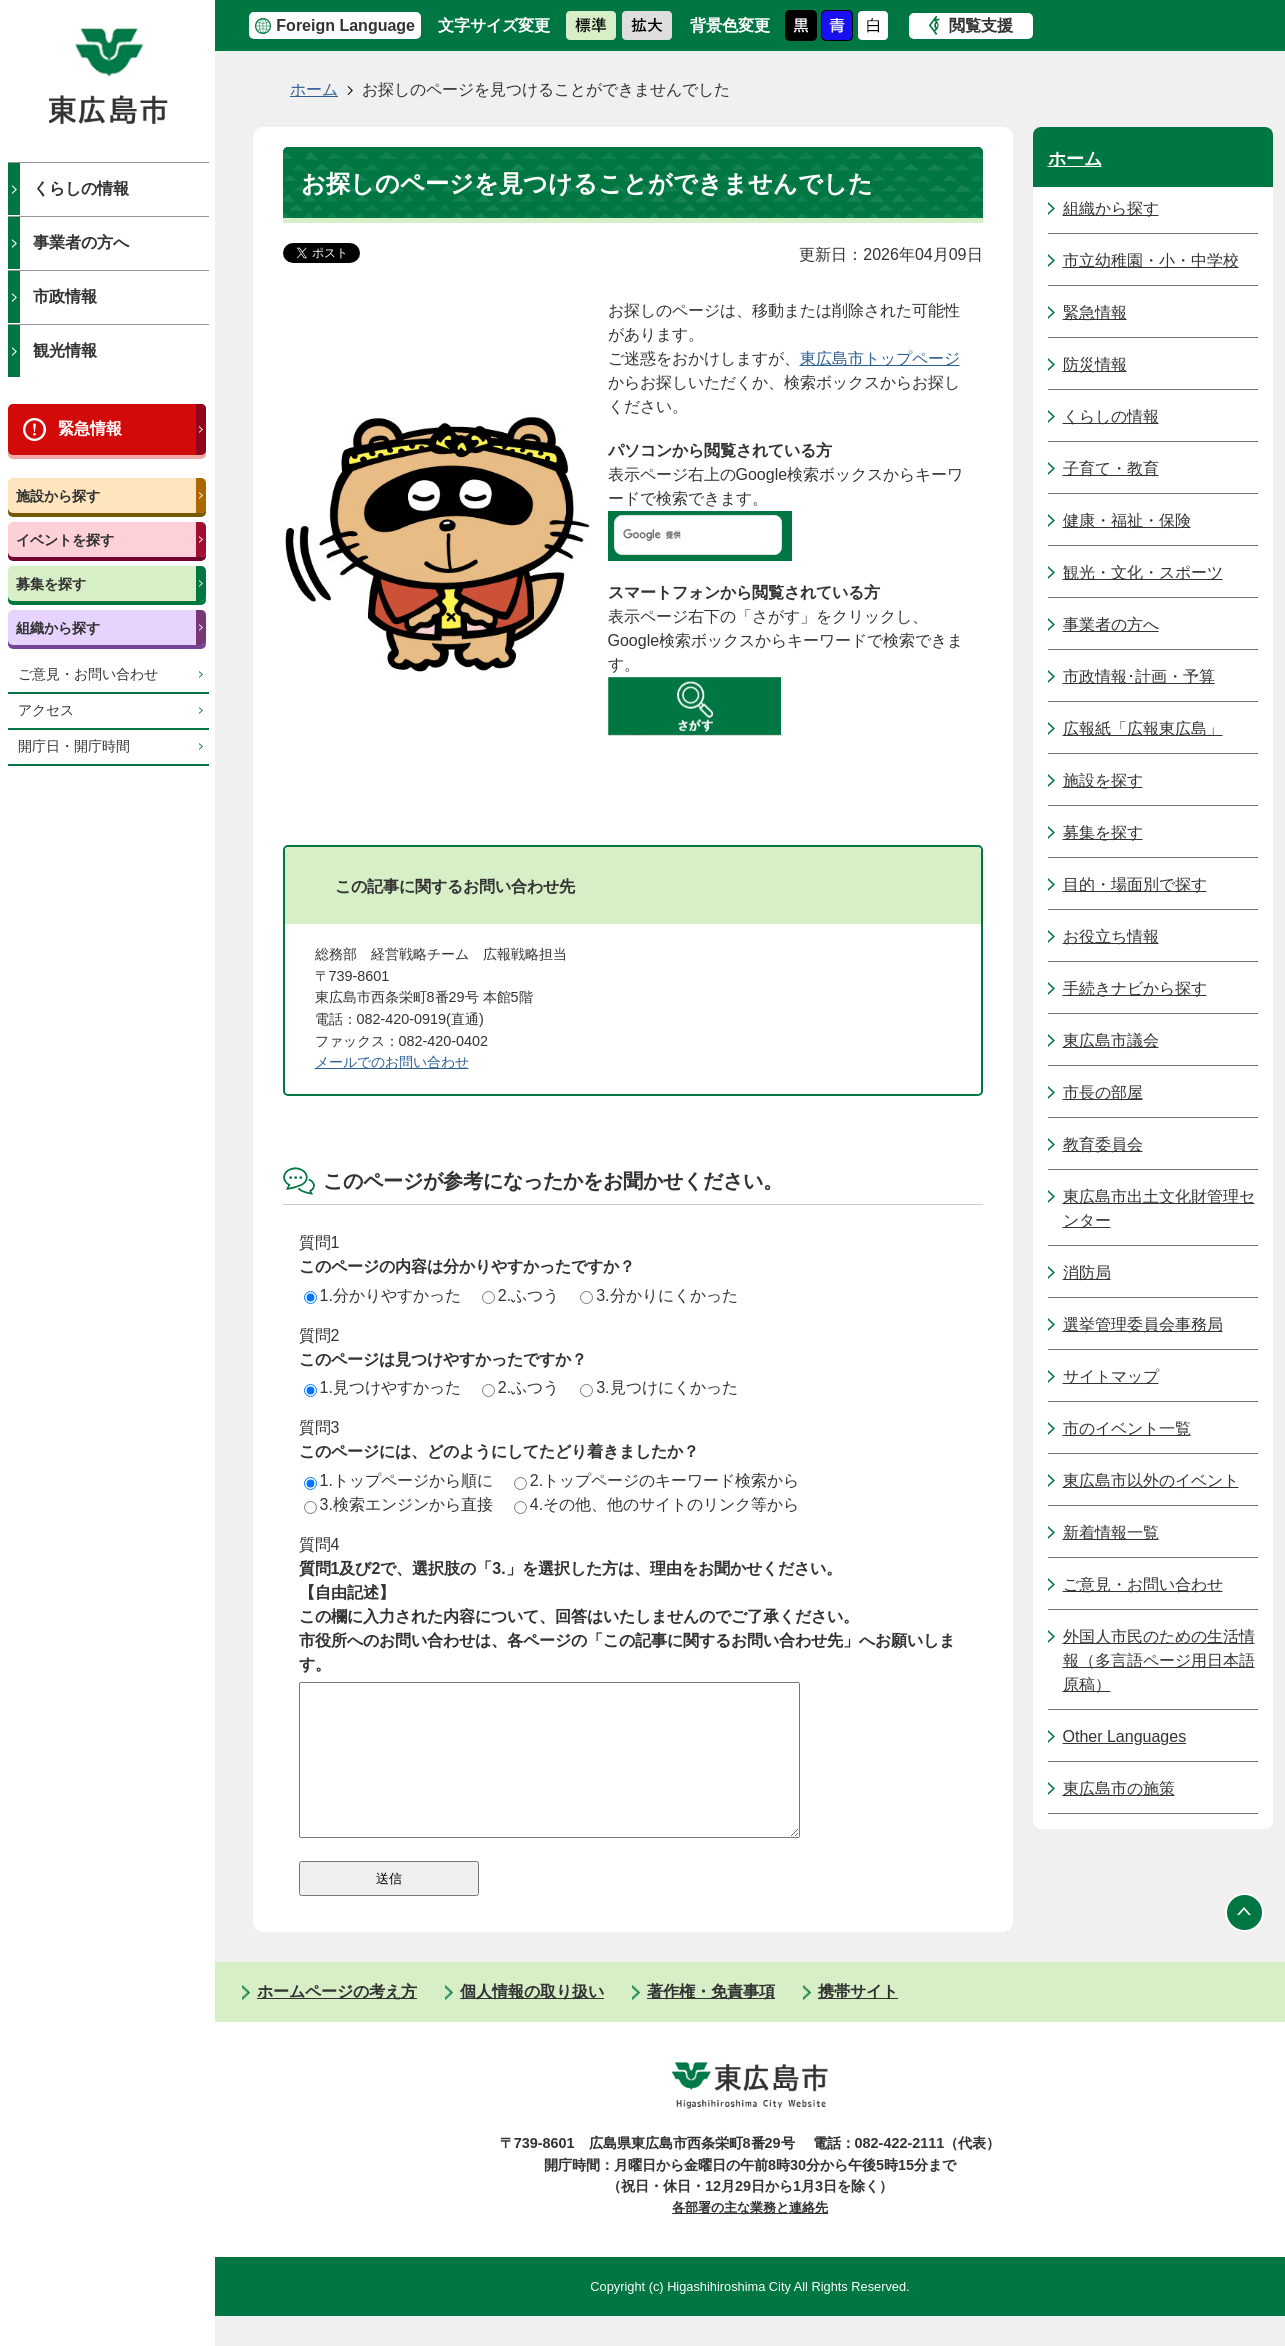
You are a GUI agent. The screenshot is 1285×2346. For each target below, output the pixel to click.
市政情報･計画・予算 (1139, 676)
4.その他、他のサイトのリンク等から (656, 1504)
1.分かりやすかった (382, 1295)
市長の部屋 (1103, 1092)
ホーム (314, 89)
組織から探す (58, 628)
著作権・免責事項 (711, 2021)
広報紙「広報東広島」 (1143, 728)
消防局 (1087, 1272)
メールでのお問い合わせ (392, 1062)
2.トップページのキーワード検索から (656, 1480)
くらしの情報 (81, 188)
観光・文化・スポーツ (1143, 572)
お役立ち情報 (1111, 936)
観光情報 (65, 350)
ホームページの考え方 (337, 2021)
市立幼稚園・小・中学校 (1151, 260)
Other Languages (1125, 1736)
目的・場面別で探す (1135, 884)
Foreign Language (345, 25)
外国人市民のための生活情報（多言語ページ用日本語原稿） (1159, 1660)
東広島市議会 (1111, 1040)
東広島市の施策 (1119, 1788)
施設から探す (58, 496)
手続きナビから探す (1135, 988)
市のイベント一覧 (1127, 1428)
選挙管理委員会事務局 (1143, 1324)
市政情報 (65, 296)
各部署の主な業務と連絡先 (750, 2237)
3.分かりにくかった (658, 1295)
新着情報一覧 (1111, 1532)
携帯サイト (858, 2021)
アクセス (46, 710)
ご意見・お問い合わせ (88, 674)
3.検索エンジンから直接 (398, 1504)
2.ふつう (520, 1295)
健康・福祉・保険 (1127, 520)
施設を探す (1103, 780)
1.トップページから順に (398, 1480)
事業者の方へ (81, 242)
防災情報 (1095, 364)
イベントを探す (65, 540)
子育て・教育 (1111, 468)
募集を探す (51, 584)
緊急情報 (90, 428)
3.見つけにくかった (658, 1387)
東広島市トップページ (880, 358)
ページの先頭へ (1245, 1942)
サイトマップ (1111, 1376)
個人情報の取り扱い (532, 2021)
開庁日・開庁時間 (74, 746)
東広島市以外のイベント (1151, 1480)
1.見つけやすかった (382, 1387)
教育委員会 (1103, 1144)
